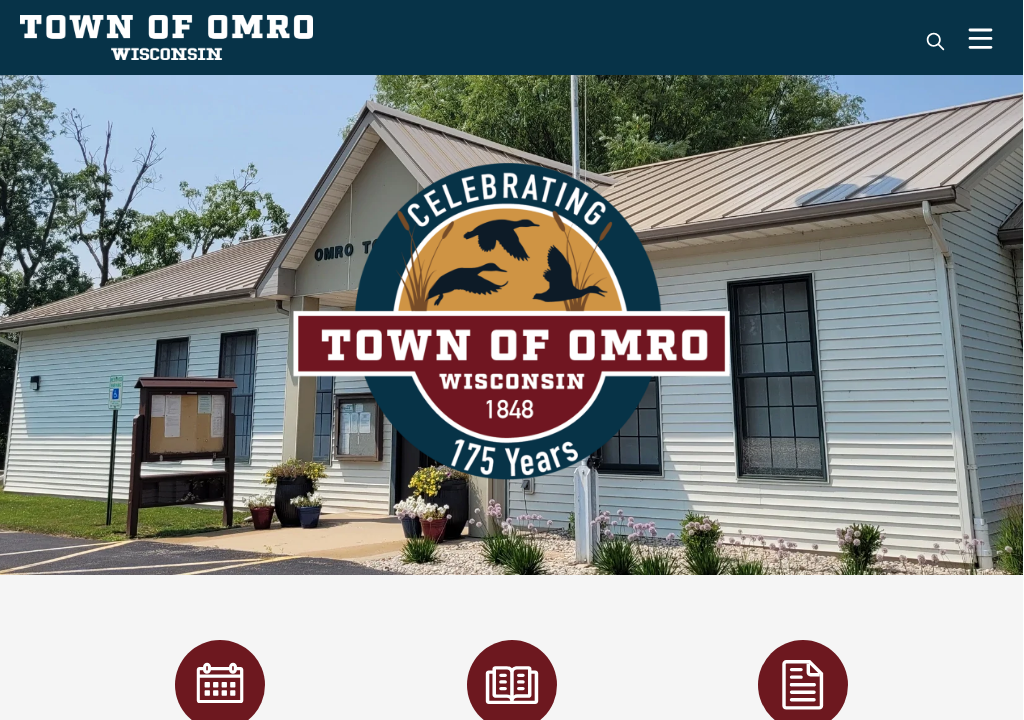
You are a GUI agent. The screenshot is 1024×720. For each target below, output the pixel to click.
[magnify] (935, 41)
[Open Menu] (980, 38)
